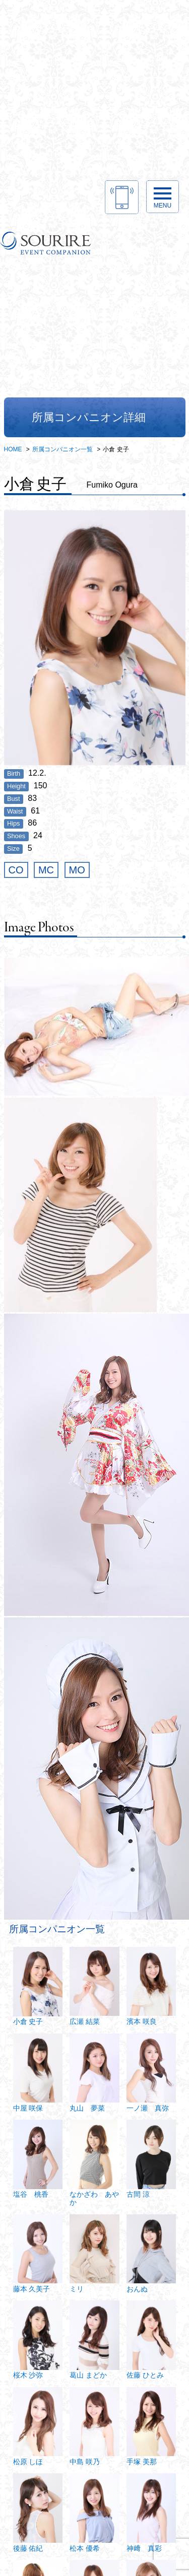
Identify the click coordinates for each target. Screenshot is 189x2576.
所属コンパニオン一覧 (62, 449)
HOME (13, 449)
